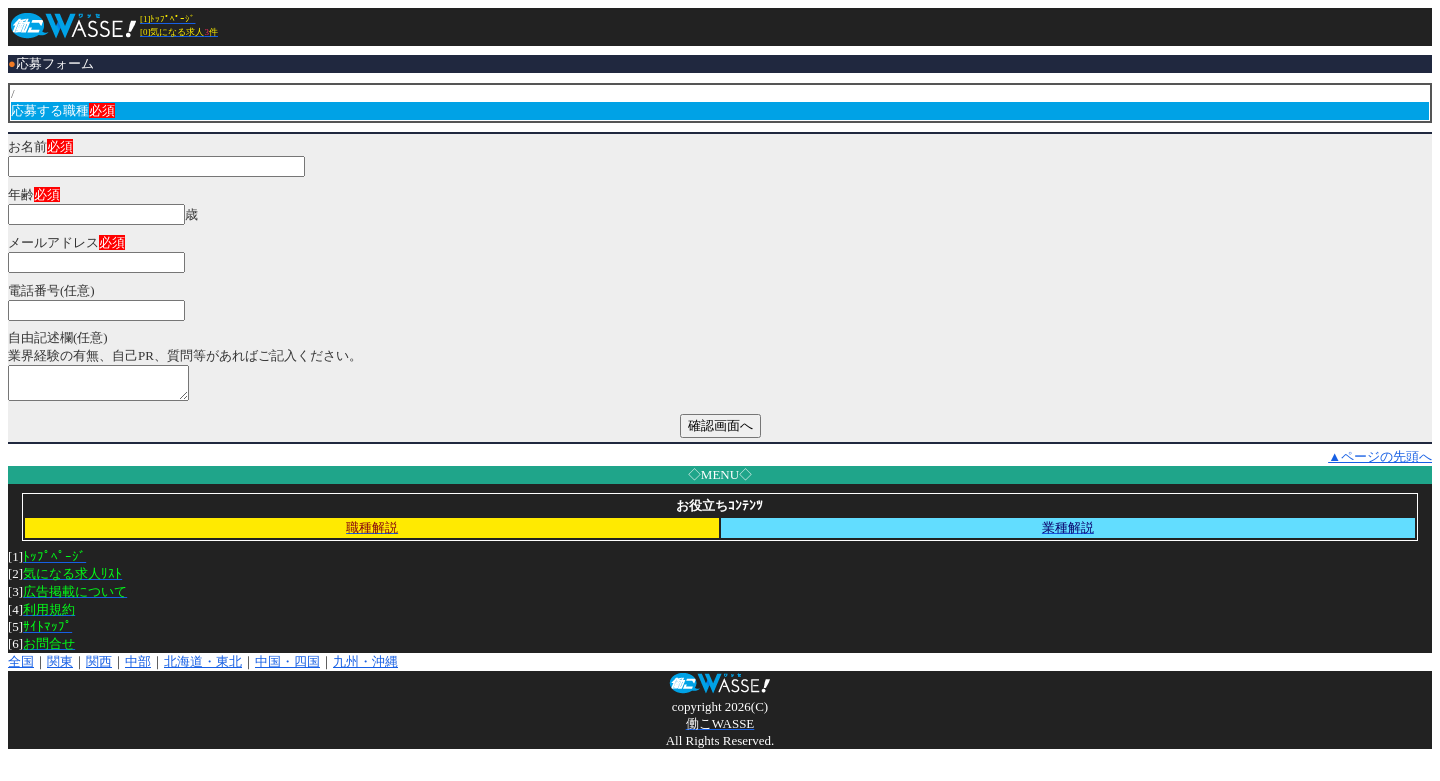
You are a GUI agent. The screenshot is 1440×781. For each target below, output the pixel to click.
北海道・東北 (203, 667)
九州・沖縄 (365, 667)
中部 (138, 667)
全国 (21, 667)
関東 (60, 667)
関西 (99, 667)
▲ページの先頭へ (1380, 462)
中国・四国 (287, 667)
